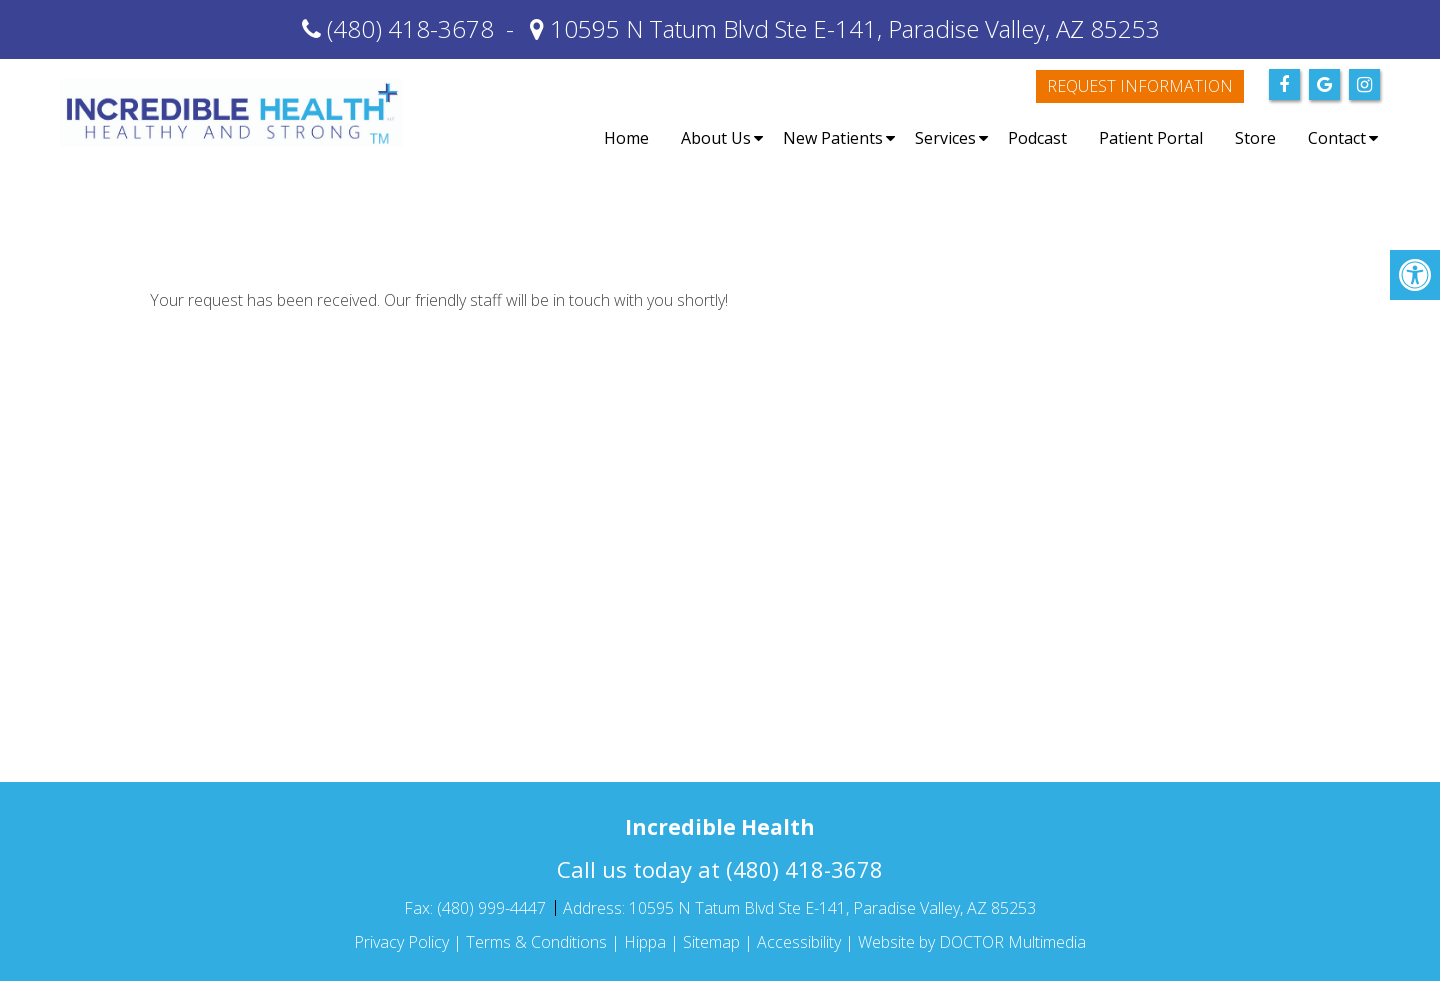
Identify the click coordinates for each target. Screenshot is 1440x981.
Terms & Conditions (536, 942)
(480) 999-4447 (493, 908)
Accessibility (799, 942)
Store (1255, 138)
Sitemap (711, 942)
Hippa (645, 942)
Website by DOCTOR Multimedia (972, 942)
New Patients (833, 138)
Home (626, 138)
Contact (1337, 138)
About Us (716, 138)
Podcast (1037, 138)
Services (945, 138)
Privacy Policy (401, 942)
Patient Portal (1151, 138)
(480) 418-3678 (410, 28)
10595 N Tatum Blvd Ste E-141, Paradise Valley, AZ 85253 (852, 28)
